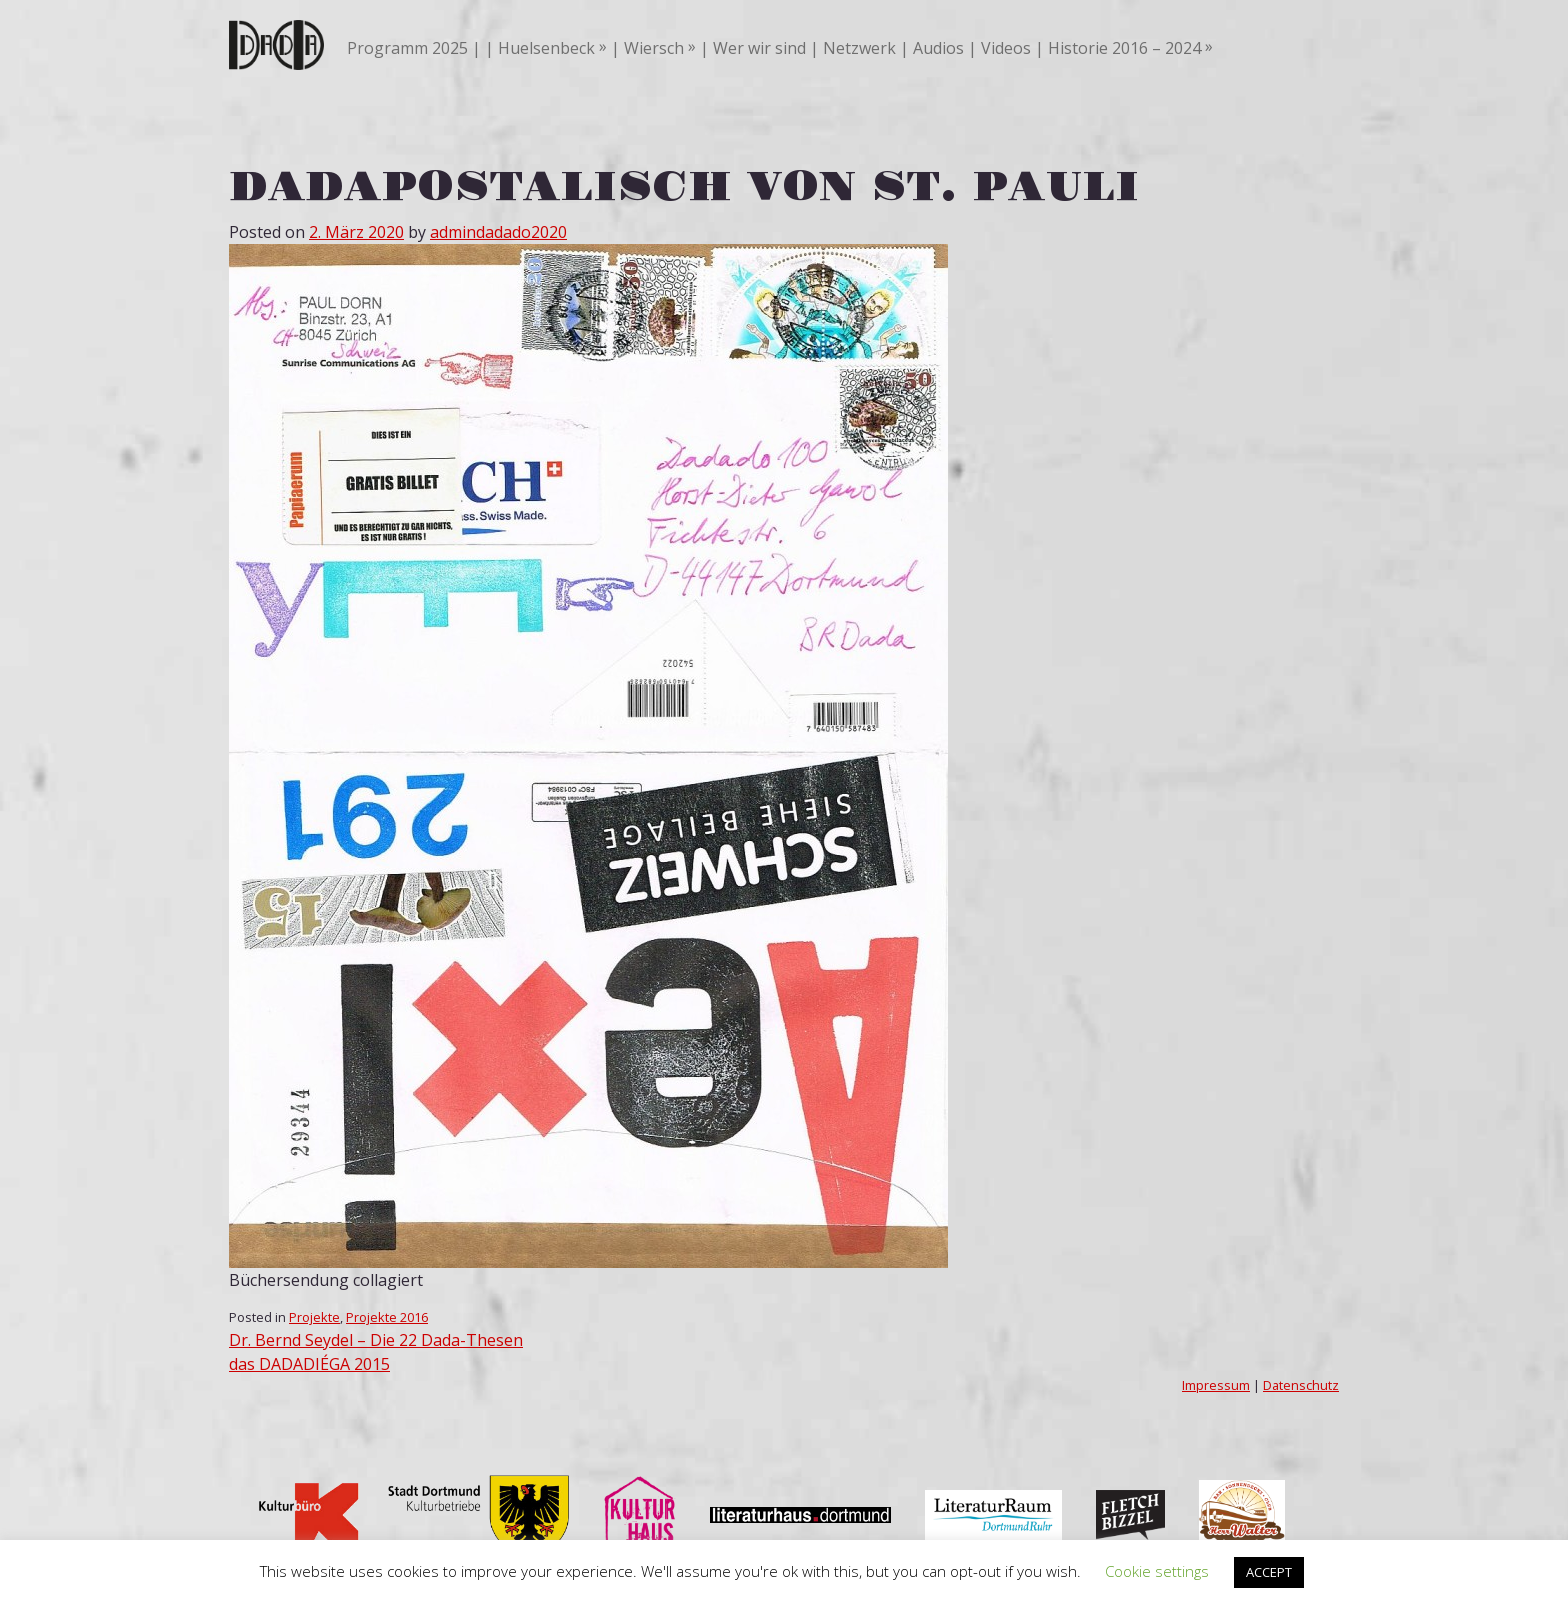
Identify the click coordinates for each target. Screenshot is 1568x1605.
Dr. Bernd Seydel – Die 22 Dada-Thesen (376, 1340)
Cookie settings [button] (1157, 1571)
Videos (1006, 48)
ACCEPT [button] (1269, 1572)
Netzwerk (859, 48)
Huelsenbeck (546, 48)
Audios (938, 48)
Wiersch (654, 48)
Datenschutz (1301, 1385)
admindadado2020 (498, 232)
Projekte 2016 (387, 1317)
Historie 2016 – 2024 (1124, 48)
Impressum (1216, 1385)
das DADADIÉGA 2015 (309, 1364)
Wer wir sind (759, 48)
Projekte (314, 1317)
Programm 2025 (407, 48)
